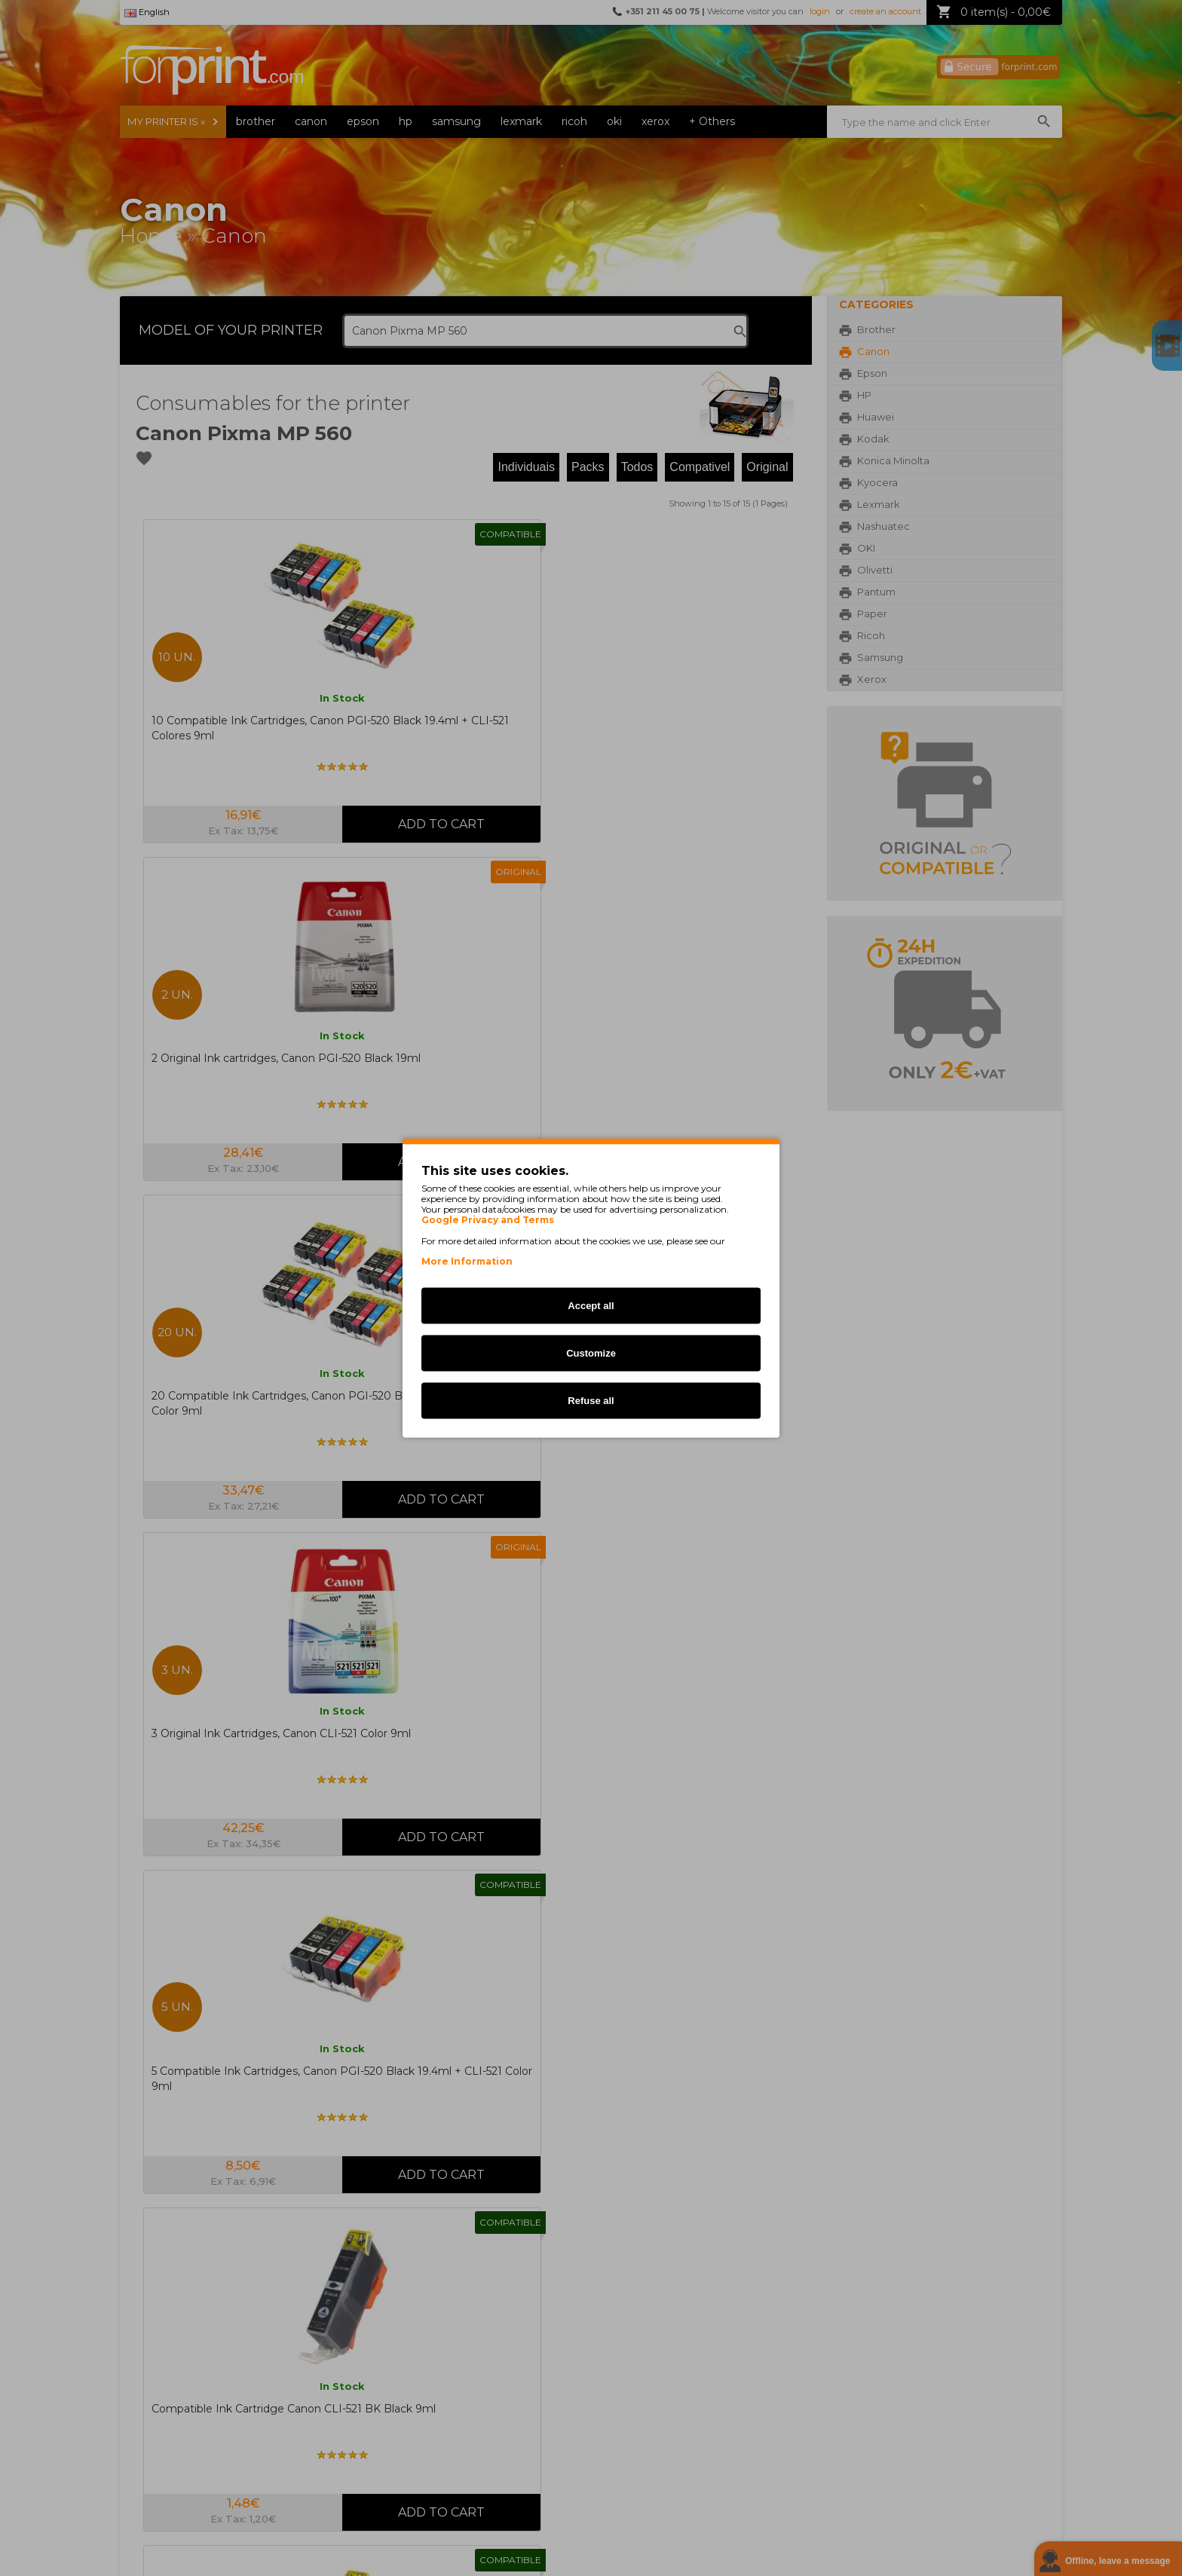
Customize (591, 1353)
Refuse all (591, 1400)
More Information (467, 1261)
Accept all (591, 1305)
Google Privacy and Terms (487, 1220)
